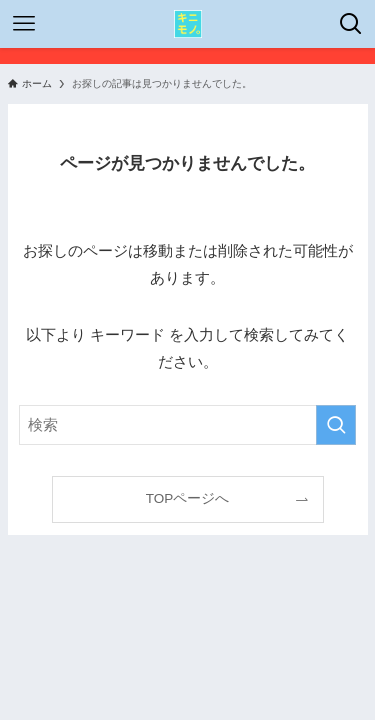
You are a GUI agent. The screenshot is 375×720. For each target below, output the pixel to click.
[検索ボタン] (351, 24)
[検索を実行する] (336, 425)
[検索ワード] (188, 425)
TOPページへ (188, 498)
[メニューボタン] (24, 24)
